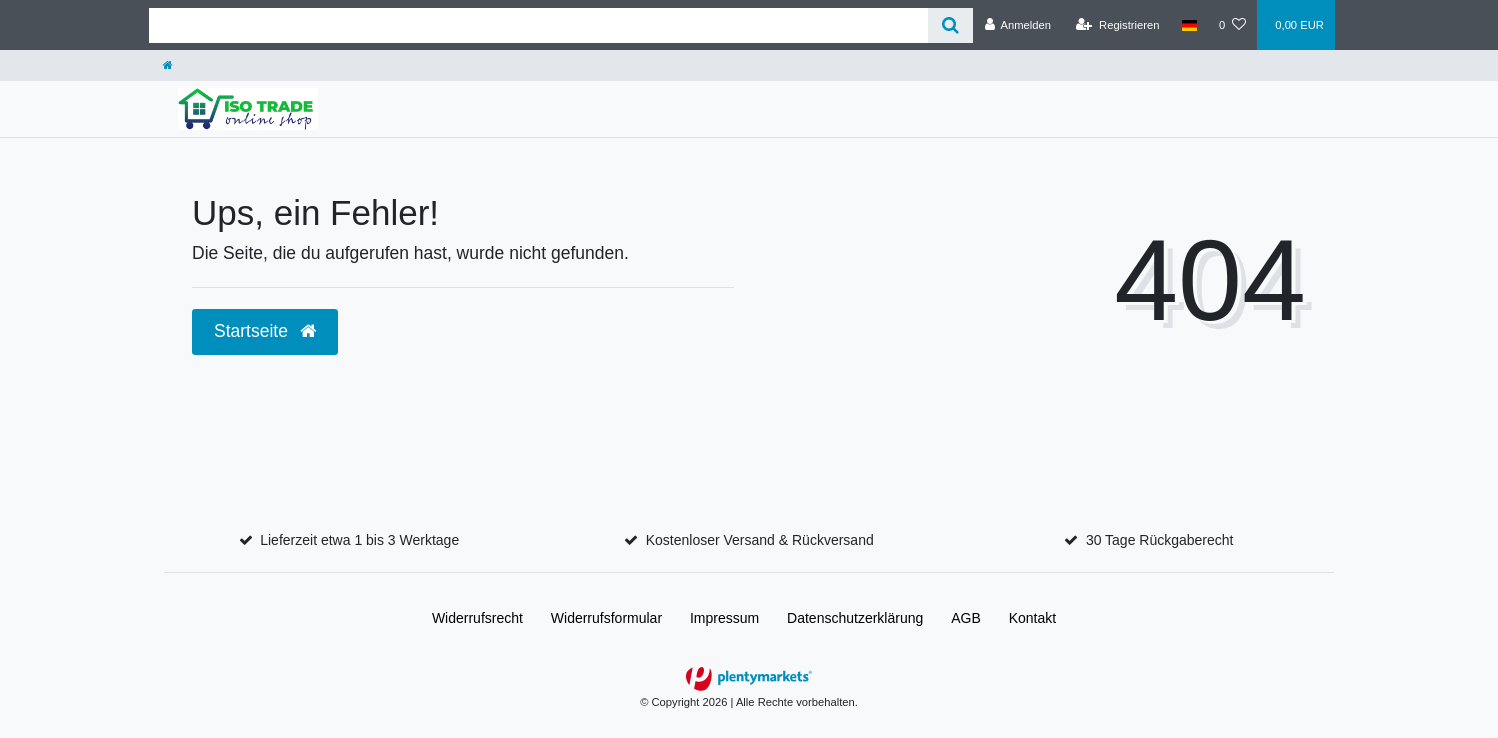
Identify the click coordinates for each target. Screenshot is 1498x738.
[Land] (1189, 25)
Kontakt (1032, 618)
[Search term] (538, 25)
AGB (966, 618)
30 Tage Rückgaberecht (1160, 540)
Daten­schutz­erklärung (855, 618)
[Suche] (950, 25)
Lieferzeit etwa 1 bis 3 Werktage (359, 540)
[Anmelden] (1017, 25)
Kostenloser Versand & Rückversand (760, 540)
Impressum (724, 618)
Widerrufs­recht (477, 618)
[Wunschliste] (1232, 25)
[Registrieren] (1117, 25)
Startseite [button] (265, 331)
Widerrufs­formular (606, 618)
